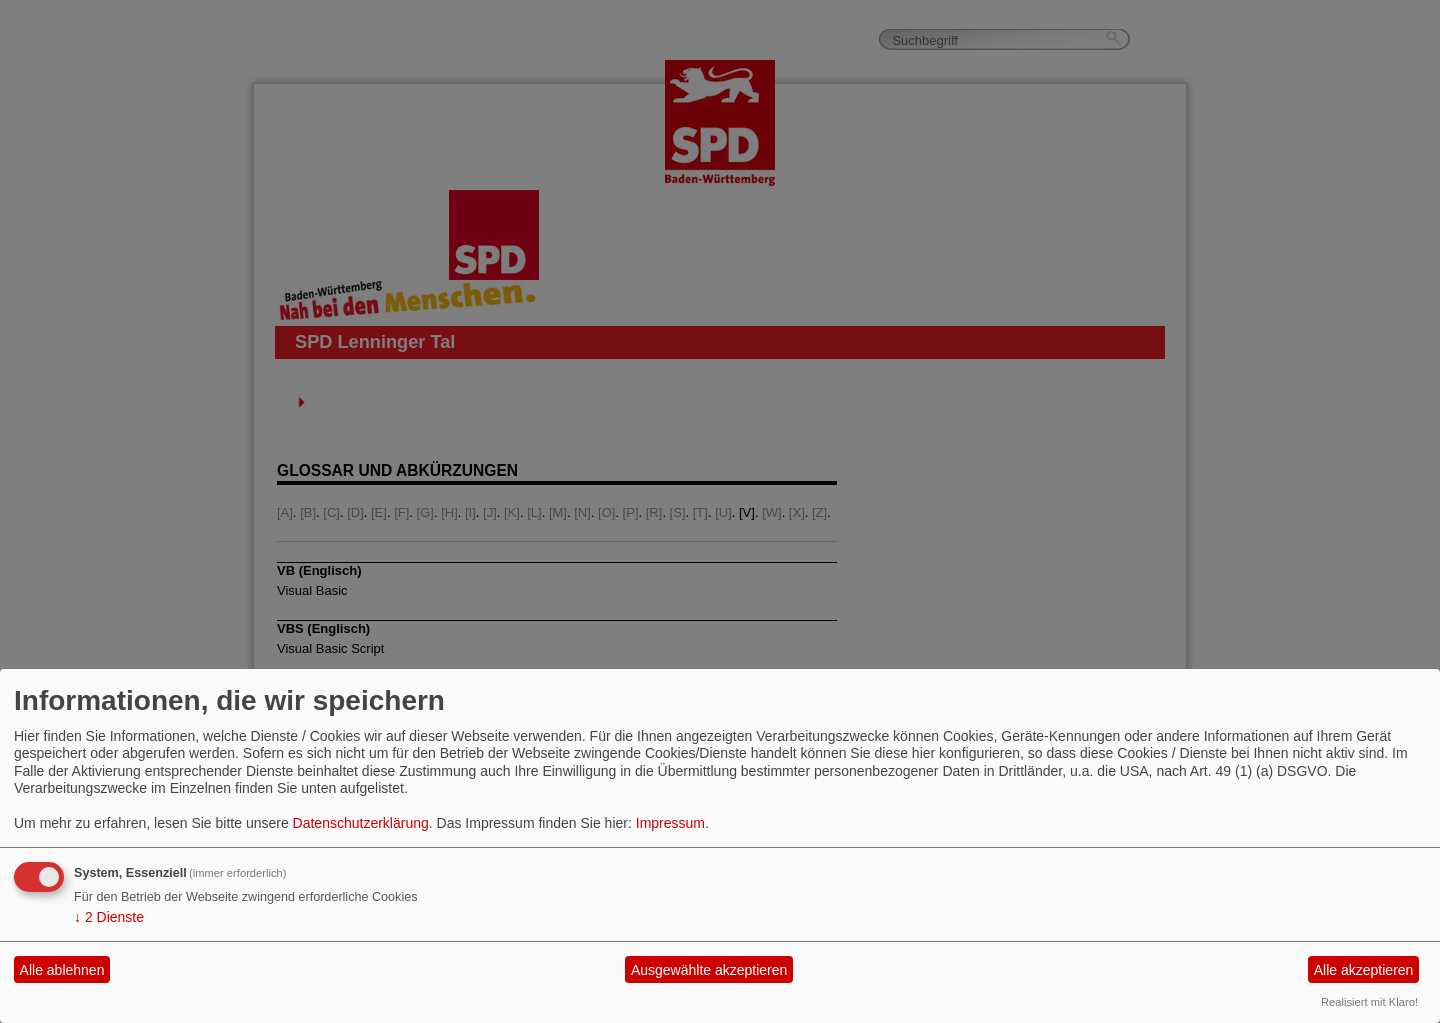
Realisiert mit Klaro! (1369, 1002)
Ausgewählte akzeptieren (709, 970)
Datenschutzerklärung (361, 823)
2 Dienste (109, 917)
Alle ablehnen (62, 970)
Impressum (670, 823)
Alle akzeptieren (1364, 970)
